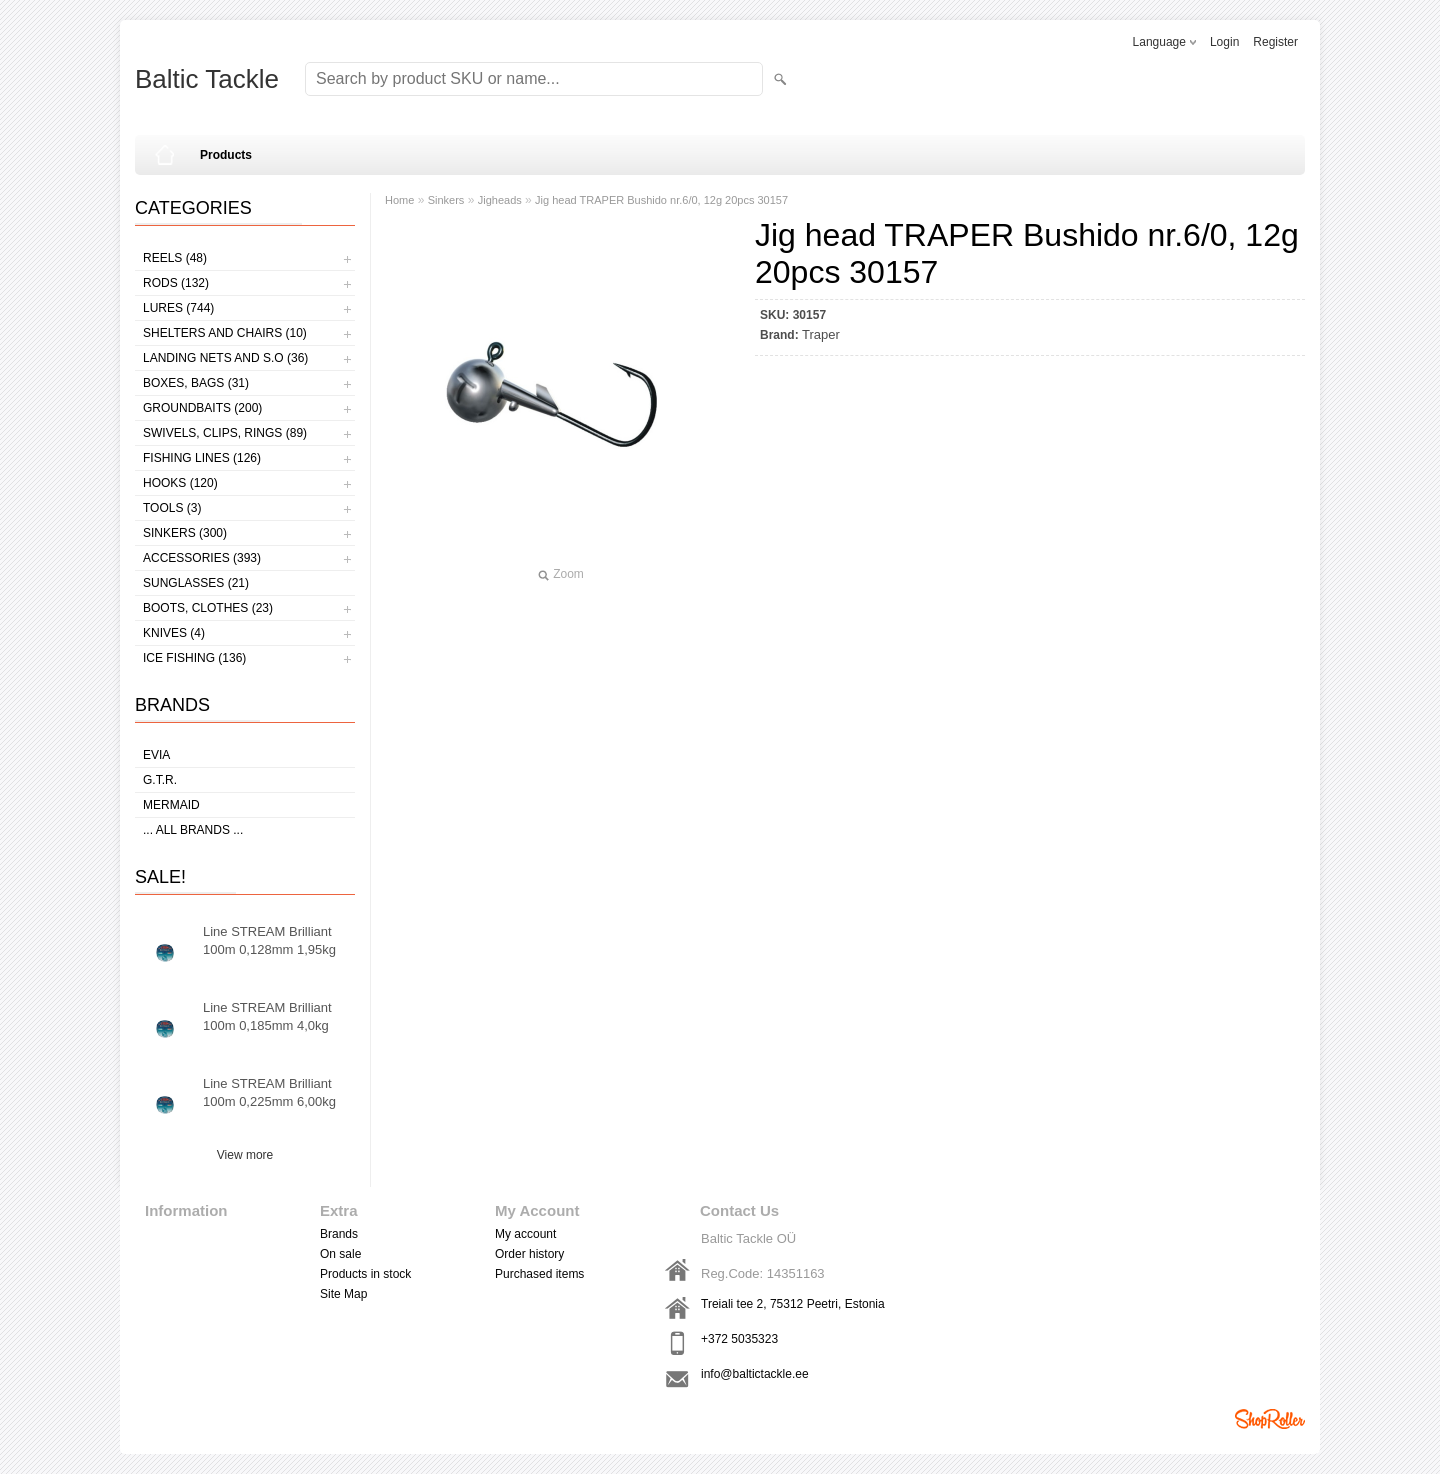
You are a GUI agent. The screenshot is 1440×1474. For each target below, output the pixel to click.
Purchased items (539, 1274)
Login (1224, 42)
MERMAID (171, 805)
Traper (821, 334)
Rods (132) (176, 283)
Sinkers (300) (185, 533)
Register (1275, 42)
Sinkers (446, 200)
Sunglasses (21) (196, 583)
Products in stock (365, 1274)
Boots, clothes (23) (208, 608)
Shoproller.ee (1270, 1419)
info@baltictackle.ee (755, 1374)
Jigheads (500, 200)
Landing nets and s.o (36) (225, 358)
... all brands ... (193, 830)
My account (525, 1234)
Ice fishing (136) (194, 658)
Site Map (343, 1294)
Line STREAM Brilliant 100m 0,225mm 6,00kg (269, 1092)
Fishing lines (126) (202, 458)
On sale (340, 1254)
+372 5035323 (739, 1339)
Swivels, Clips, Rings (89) (225, 433)
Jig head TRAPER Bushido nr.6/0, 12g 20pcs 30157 (661, 200)
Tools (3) (172, 508)
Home (399, 200)
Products (226, 155)
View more (245, 1155)
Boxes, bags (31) (196, 383)
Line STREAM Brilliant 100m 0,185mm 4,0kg (267, 1016)
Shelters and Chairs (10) (225, 333)
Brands (339, 1234)
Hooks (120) (180, 483)
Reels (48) (175, 258)
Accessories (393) (202, 558)
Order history (529, 1254)
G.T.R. (160, 780)
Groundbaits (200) (202, 408)
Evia (156, 755)
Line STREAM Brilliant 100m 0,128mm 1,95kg (269, 940)
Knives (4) (174, 633)
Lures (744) (178, 308)
